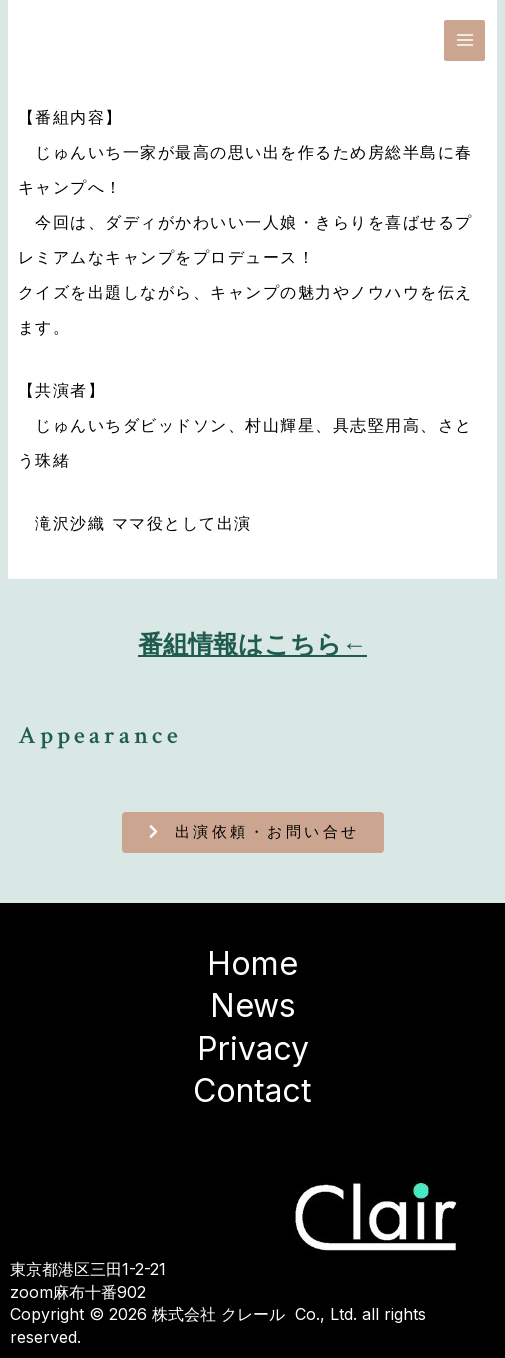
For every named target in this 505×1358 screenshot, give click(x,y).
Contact (252, 1090)
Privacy (253, 1048)
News (253, 1005)
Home (252, 963)
